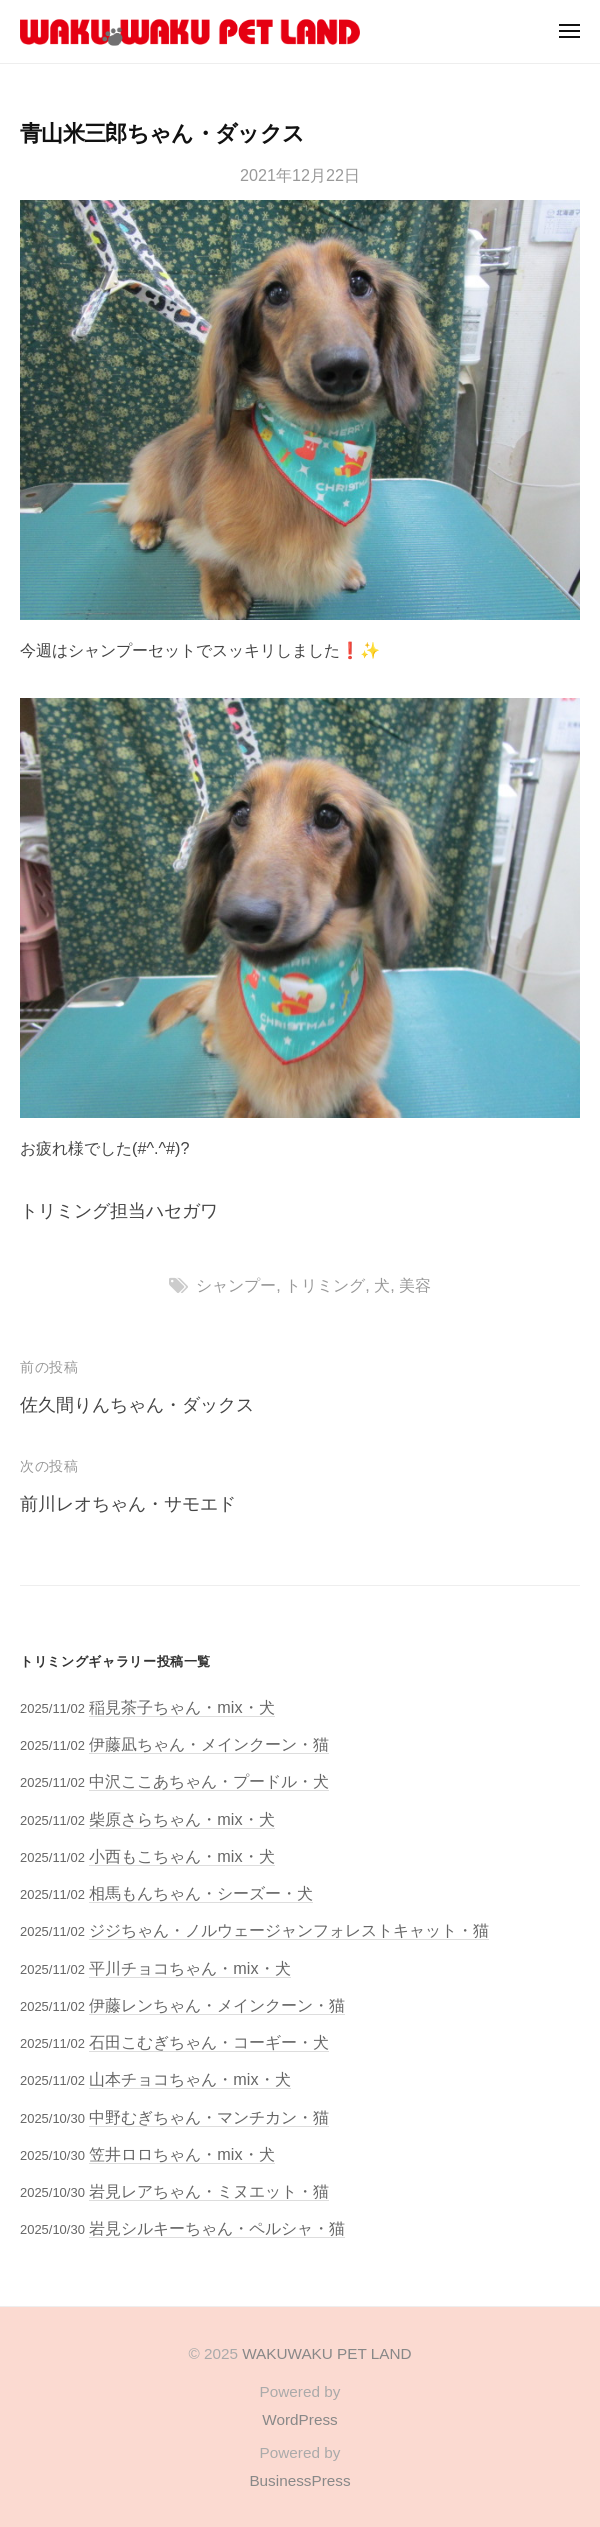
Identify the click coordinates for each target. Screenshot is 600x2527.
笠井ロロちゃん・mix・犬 (181, 2154)
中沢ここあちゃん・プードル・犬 (209, 1781)
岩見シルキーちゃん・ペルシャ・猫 (217, 2228)
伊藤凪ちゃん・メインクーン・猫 (209, 1744)
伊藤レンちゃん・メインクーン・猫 (217, 2005)
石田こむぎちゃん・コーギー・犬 (209, 2042)
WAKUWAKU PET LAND (326, 2353)
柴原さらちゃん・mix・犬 (181, 1819)
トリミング (325, 1285)
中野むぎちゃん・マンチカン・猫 (209, 2117)
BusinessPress (299, 2480)
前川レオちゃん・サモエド (128, 1504)
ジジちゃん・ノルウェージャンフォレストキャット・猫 (289, 1930)
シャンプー (236, 1285)
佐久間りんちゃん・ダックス (137, 1405)
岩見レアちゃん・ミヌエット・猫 (209, 2191)
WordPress (299, 2419)
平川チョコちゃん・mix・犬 (189, 1968)
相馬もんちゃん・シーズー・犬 (201, 1893)
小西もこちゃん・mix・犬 (181, 1856)
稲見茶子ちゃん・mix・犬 (181, 1707)
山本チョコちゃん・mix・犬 (189, 2079)
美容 (415, 1285)
